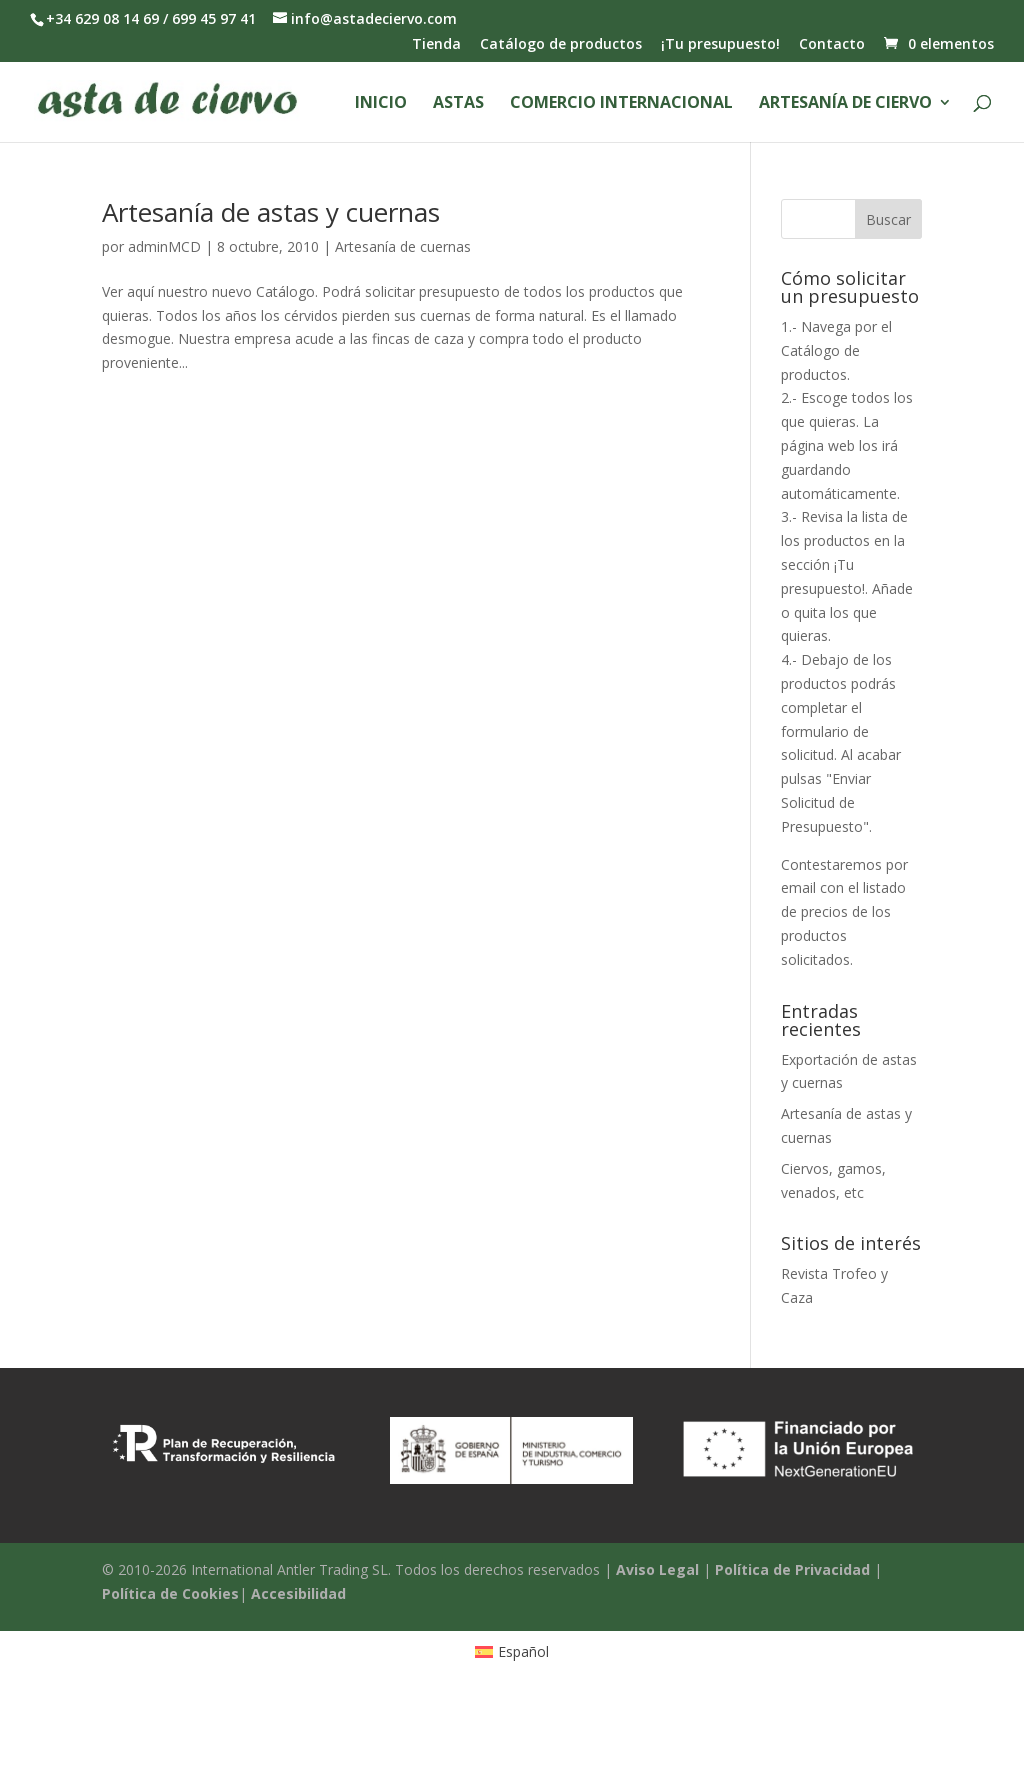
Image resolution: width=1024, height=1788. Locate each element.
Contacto (832, 45)
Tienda (436, 45)
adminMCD (164, 246)
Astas (458, 104)
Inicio (381, 104)
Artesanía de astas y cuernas (271, 212)
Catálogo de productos (561, 45)
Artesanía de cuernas (403, 246)
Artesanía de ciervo (845, 104)
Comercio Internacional (621, 104)
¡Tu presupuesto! (720, 45)
